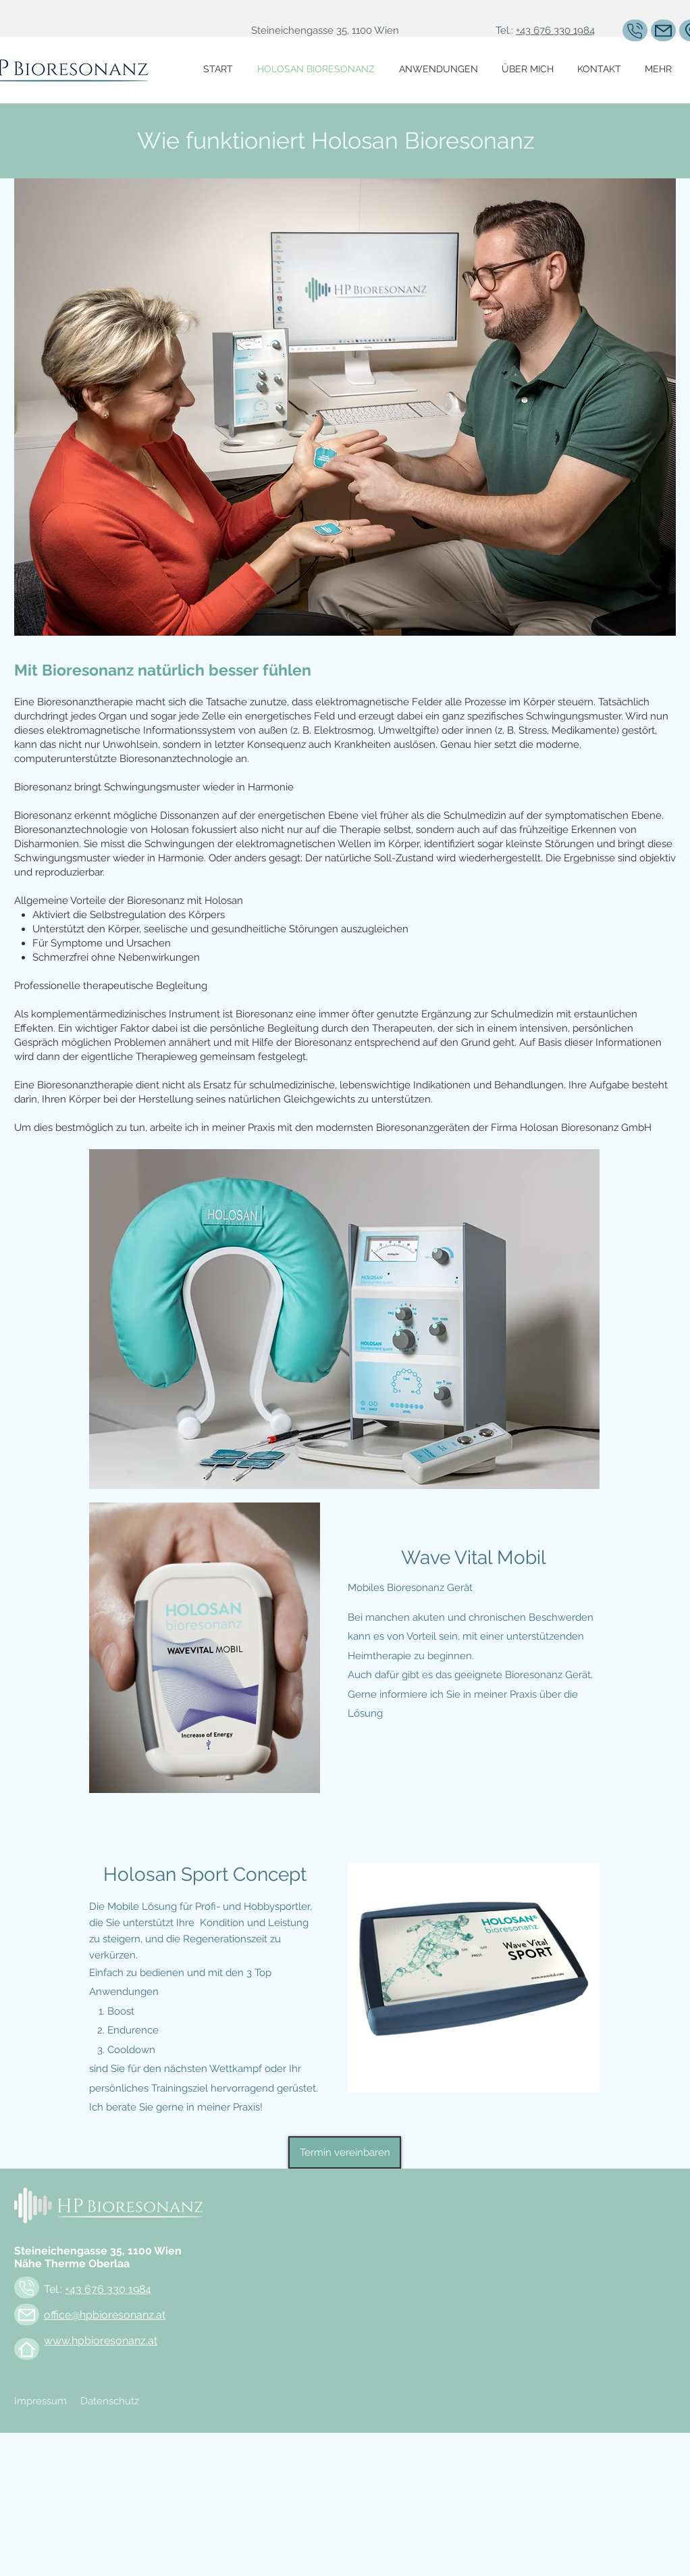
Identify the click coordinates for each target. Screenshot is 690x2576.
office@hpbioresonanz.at (104, 2314)
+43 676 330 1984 (555, 30)
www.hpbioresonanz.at (100, 2340)
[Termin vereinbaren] (344, 2152)
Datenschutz (109, 2401)
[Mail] (663, 30)
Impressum (40, 2401)
